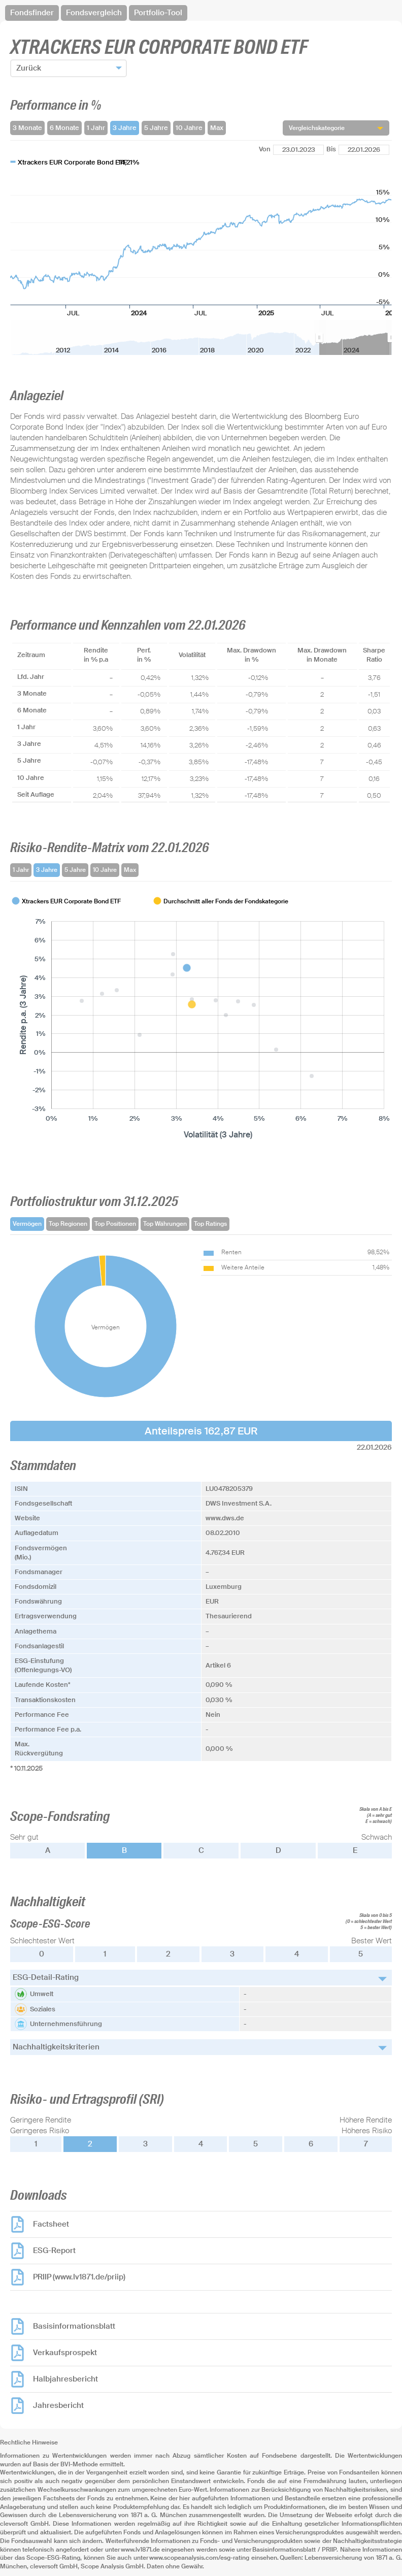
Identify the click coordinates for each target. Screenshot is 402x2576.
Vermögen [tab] (27, 1224)
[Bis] (364, 150)
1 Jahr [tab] (21, 870)
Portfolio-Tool (158, 13)
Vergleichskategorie (317, 128)
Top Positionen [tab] (115, 1224)
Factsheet (51, 2224)
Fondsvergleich (94, 13)
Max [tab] (130, 870)
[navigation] (201, 13)
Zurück (28, 68)
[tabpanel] (201, 1019)
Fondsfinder (32, 13)
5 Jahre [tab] (75, 870)
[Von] (298, 150)
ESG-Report (54, 2250)
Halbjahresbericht (65, 2379)
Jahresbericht (58, 2405)
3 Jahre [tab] (46, 870)
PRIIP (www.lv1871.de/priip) (79, 2277)
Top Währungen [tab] (165, 1224)
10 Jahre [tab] (105, 870)
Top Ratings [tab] (210, 1224)
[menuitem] (355, 337)
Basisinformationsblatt (74, 2326)
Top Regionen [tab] (68, 1224)
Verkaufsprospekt (65, 2352)
